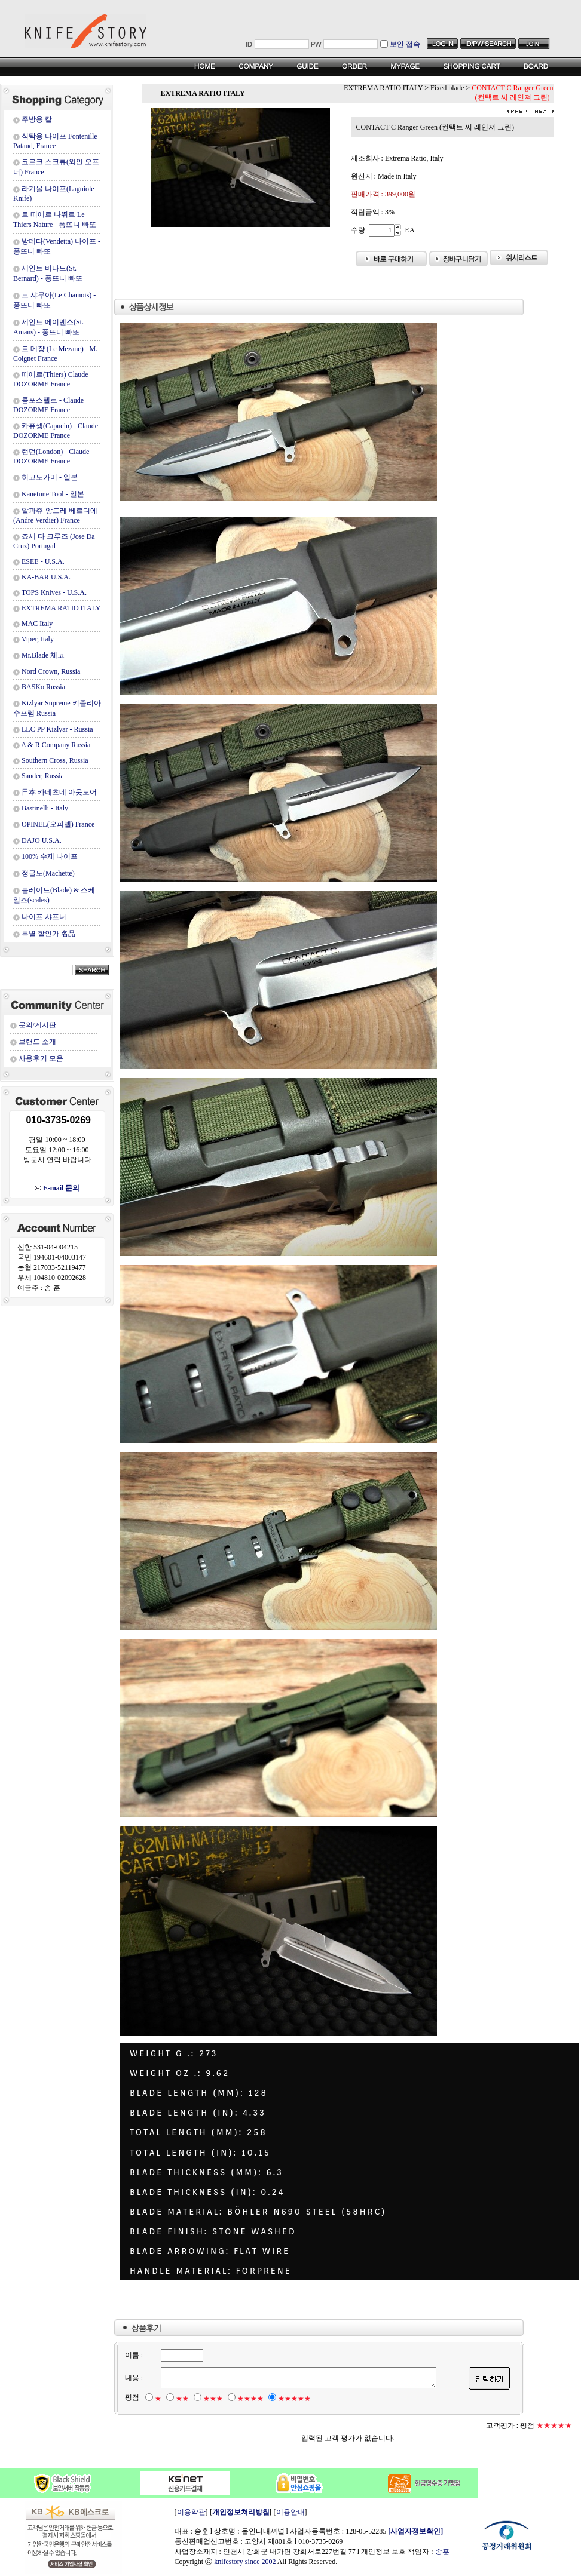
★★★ (212, 2398)
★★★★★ (293, 2398)
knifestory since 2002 (245, 2561)
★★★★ (250, 2398)
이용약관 (191, 2512)
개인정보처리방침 (241, 2512)
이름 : (133, 2355)
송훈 (442, 2551)
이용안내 (290, 2512)
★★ (181, 2398)
